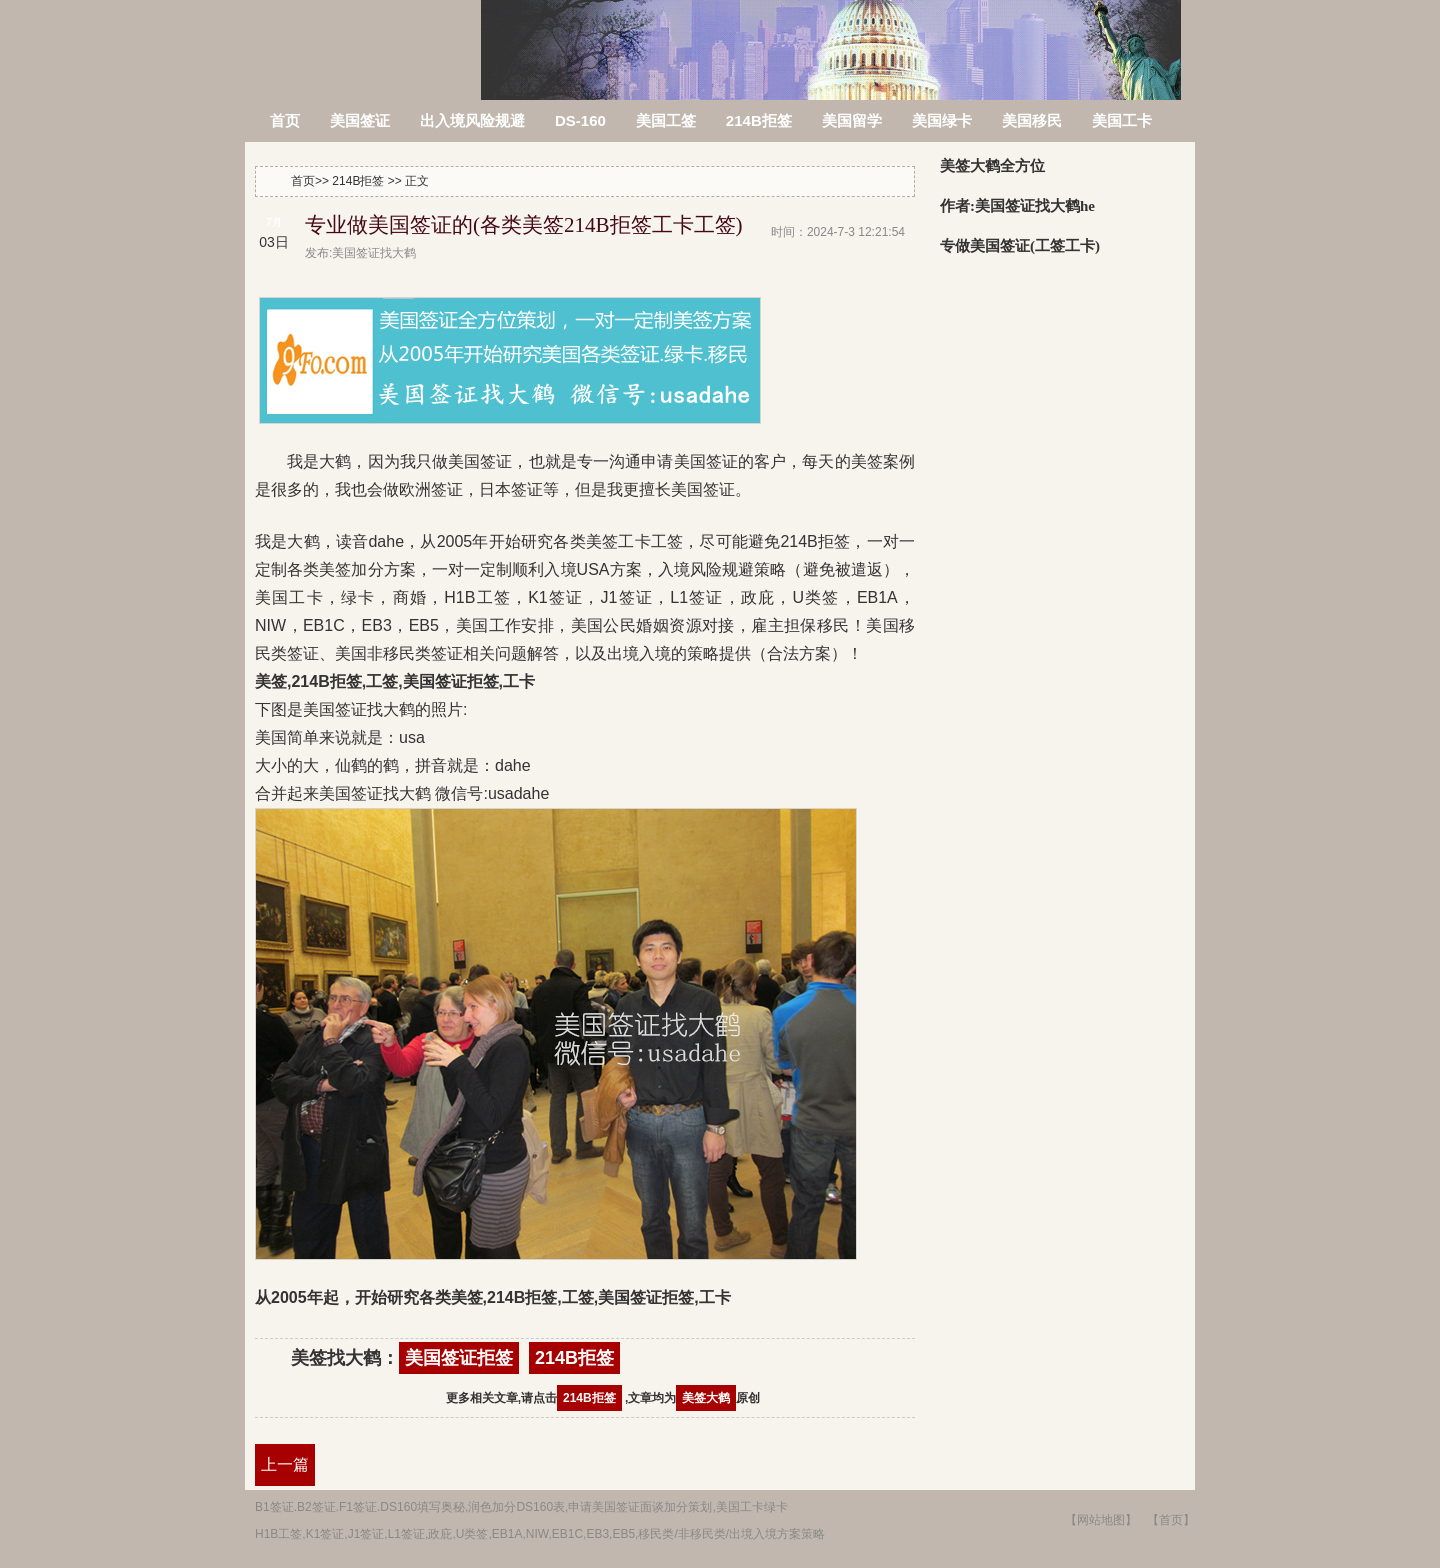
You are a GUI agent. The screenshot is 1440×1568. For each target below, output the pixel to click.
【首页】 (1171, 1520)
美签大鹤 (706, 1398)
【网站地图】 (1101, 1520)
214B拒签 (759, 120)
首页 (285, 120)
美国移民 (1032, 120)
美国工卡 (1122, 120)
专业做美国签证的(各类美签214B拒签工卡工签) (524, 225)
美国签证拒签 (459, 1358)
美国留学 (852, 120)
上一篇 (285, 1464)
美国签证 (360, 120)
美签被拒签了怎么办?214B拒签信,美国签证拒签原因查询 (364, 37)
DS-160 (580, 120)
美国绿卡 (942, 120)
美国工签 (666, 120)
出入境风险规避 (472, 120)
